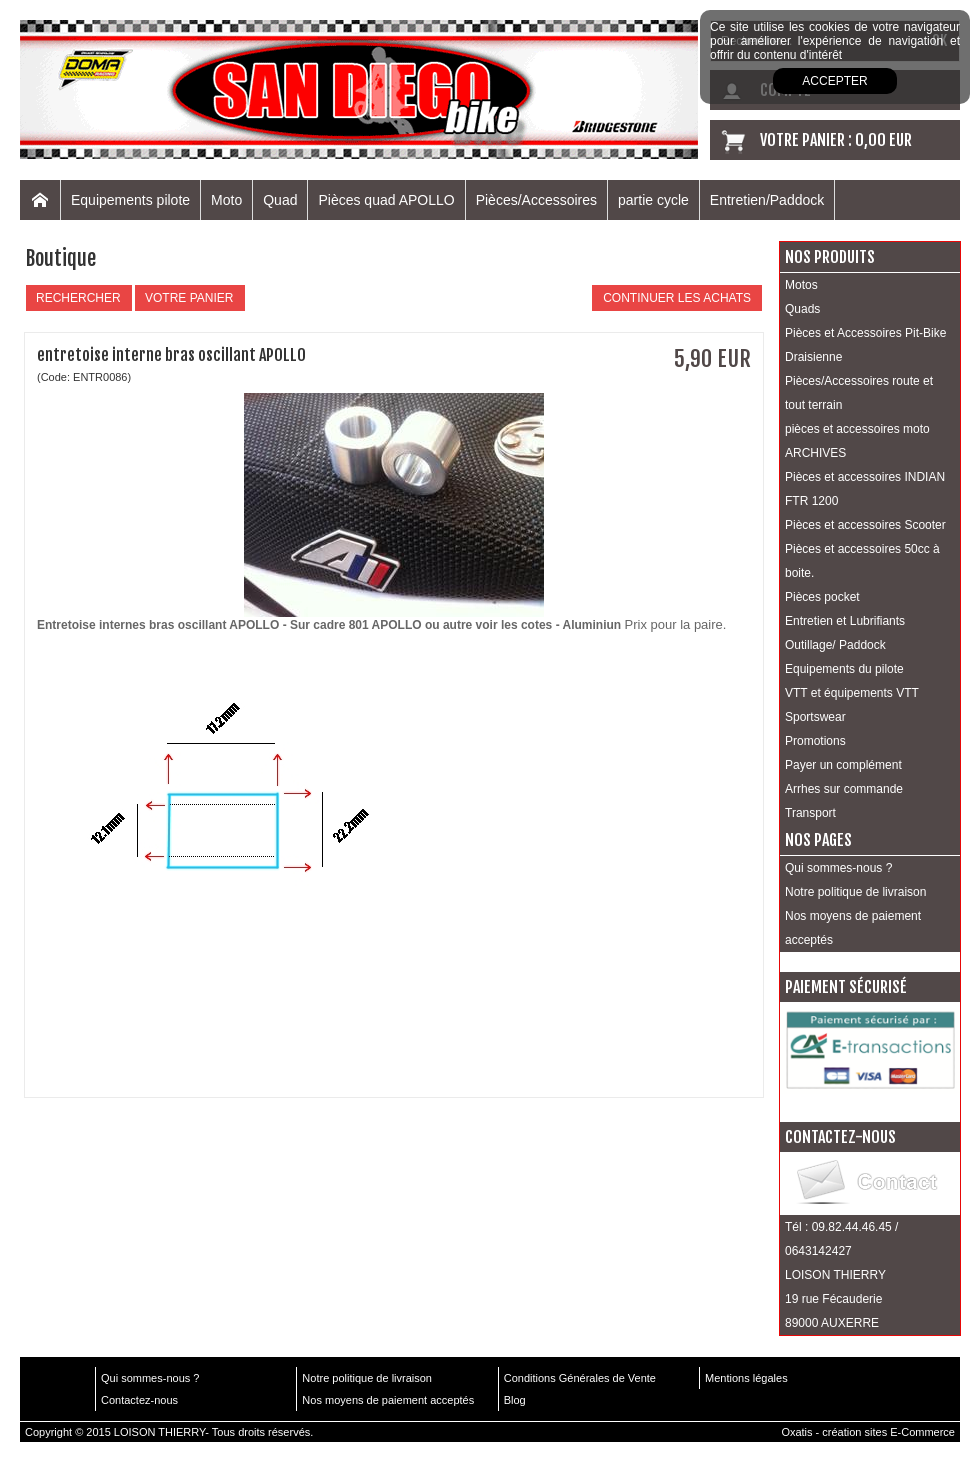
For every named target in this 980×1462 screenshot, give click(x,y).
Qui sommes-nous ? (838, 868)
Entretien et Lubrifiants (845, 621)
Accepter (834, 81)
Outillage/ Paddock (835, 645)
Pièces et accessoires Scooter (865, 525)
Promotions (815, 741)
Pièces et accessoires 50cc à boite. (862, 561)
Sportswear (815, 717)
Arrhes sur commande (844, 789)
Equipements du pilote (844, 669)
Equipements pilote (130, 200)
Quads (802, 309)
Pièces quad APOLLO (386, 200)
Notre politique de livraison (855, 892)
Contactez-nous (139, 1400)
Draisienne (813, 357)
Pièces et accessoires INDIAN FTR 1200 (865, 489)
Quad (280, 200)
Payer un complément (843, 765)
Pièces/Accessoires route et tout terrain (859, 393)
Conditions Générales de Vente (580, 1378)
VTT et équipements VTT (852, 693)
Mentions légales (746, 1378)
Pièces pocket (822, 597)
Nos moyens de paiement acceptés (853, 928)
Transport (810, 813)
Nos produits (830, 257)
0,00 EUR (883, 140)
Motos (801, 285)
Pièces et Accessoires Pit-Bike (865, 333)
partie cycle (653, 200)
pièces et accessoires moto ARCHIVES (857, 441)
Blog (515, 1400)
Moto (226, 200)
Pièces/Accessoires (536, 200)
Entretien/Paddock (767, 200)
